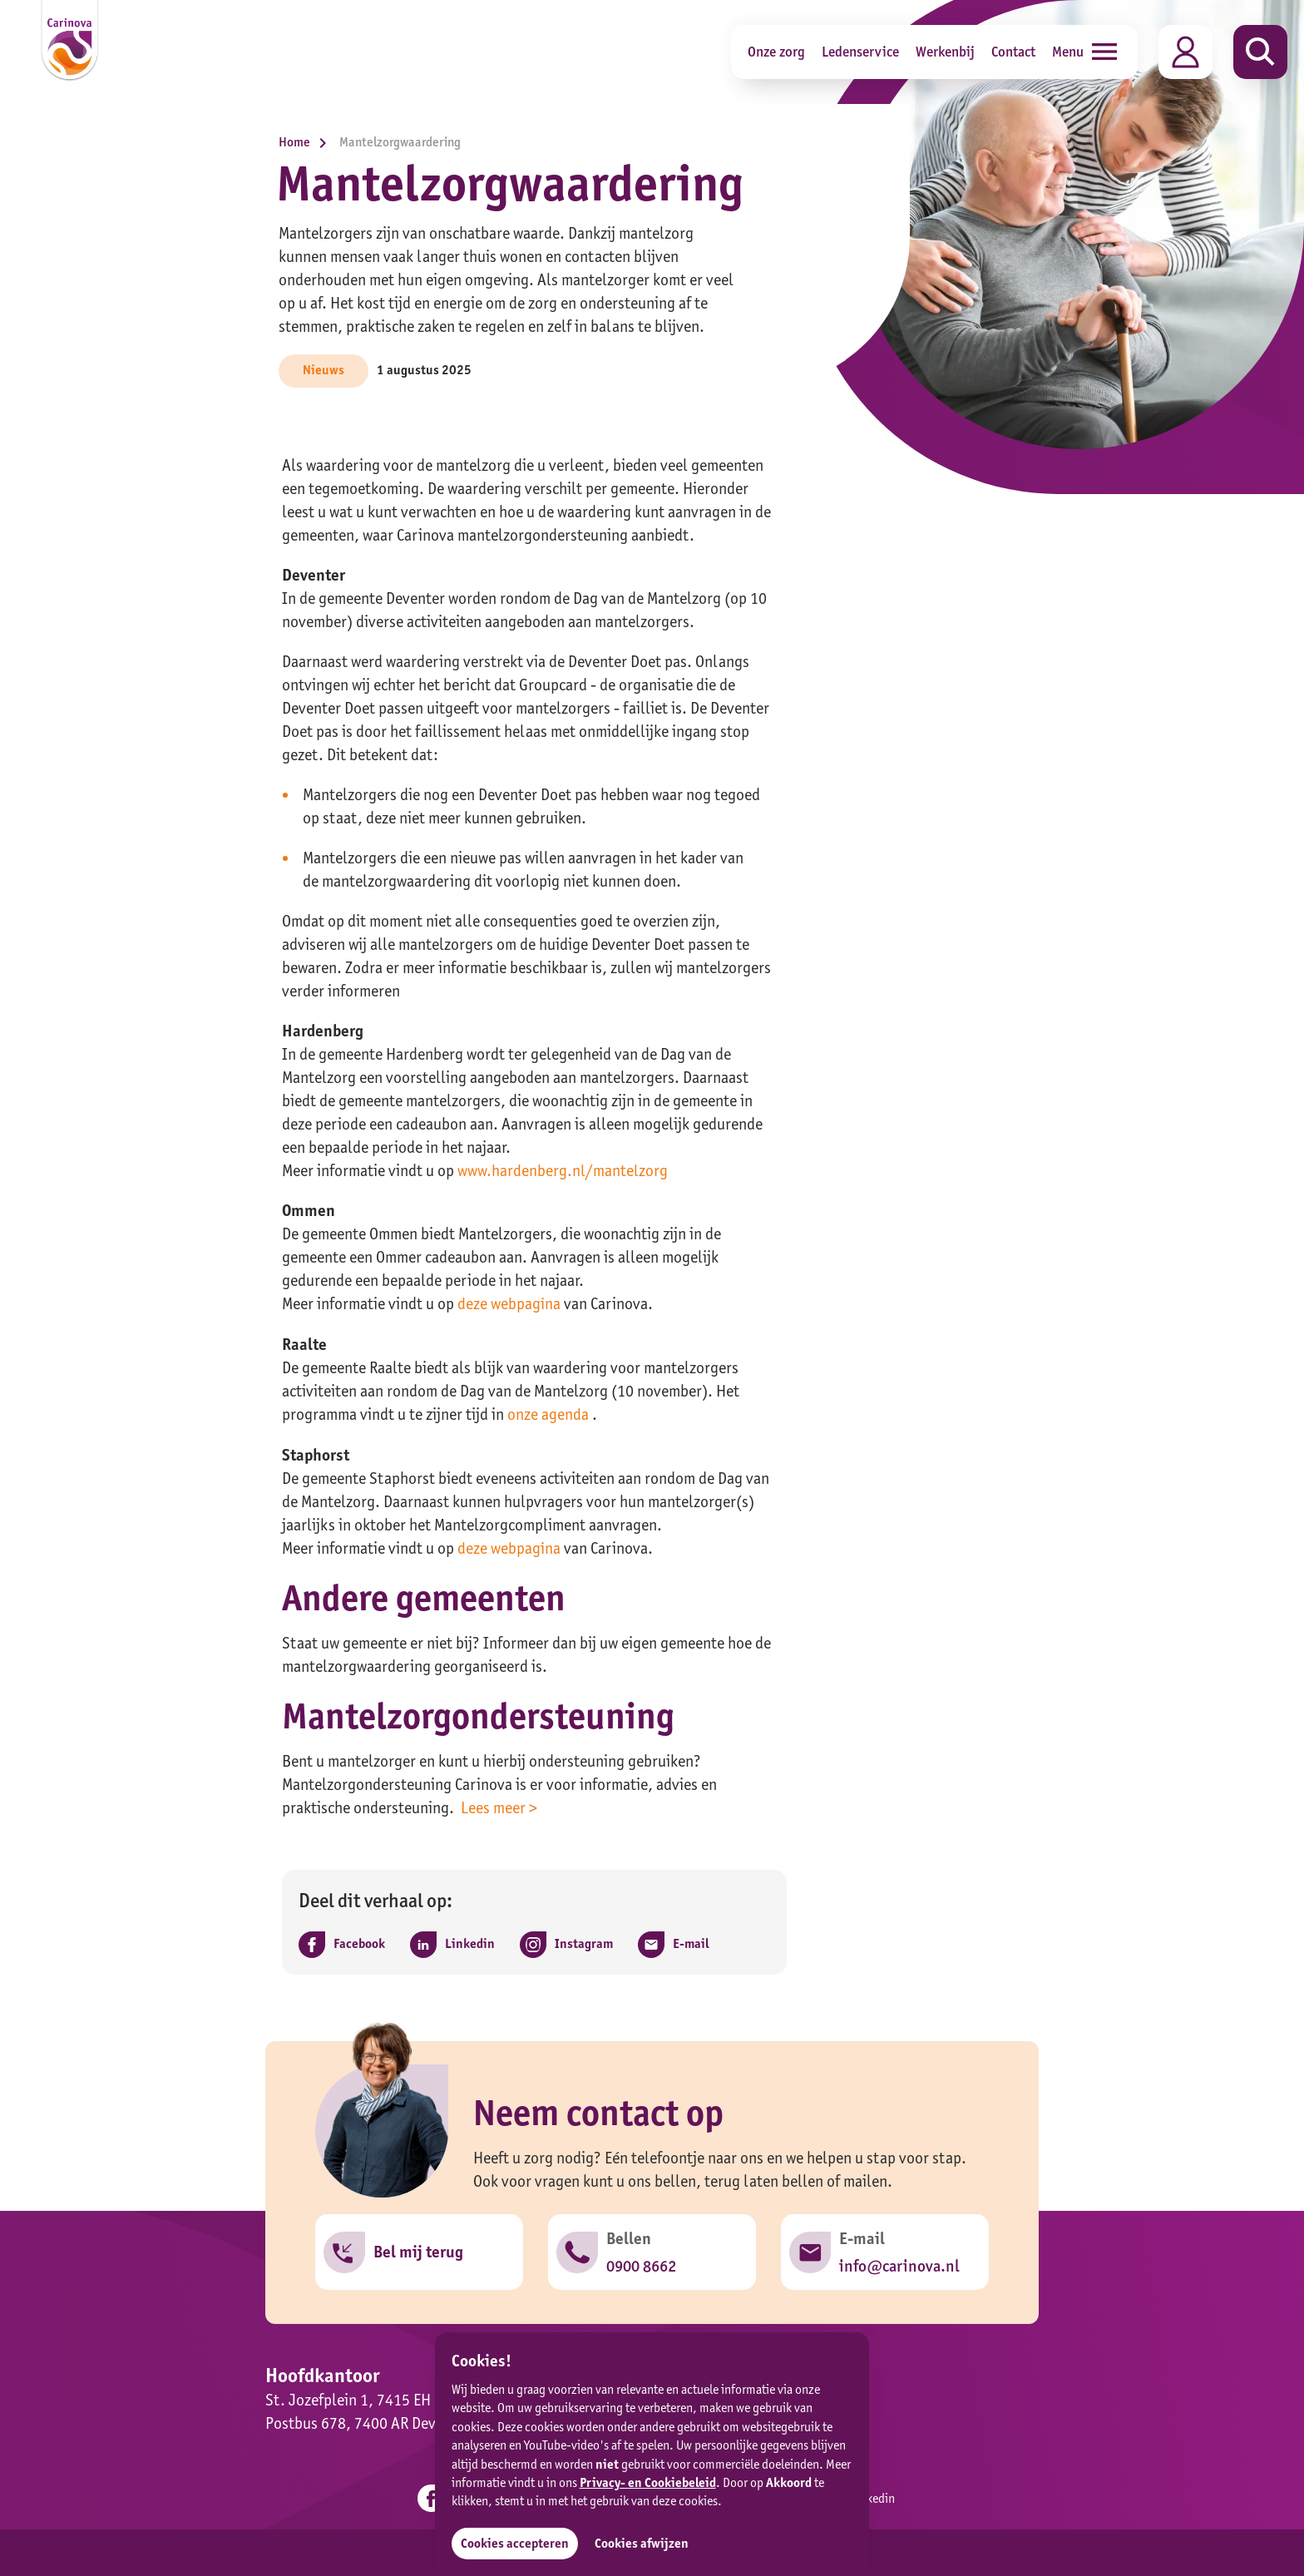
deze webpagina (509, 1303)
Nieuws (323, 370)
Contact (1013, 51)
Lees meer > (499, 1805)
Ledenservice (860, 51)
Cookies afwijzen (642, 2543)
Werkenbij (945, 51)
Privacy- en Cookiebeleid (648, 2482)
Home (307, 142)
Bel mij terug (418, 2250)
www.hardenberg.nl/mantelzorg (562, 1170)
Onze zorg (776, 51)
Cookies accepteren (515, 2543)
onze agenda (548, 1413)
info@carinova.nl (899, 2263)
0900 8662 (641, 2263)
